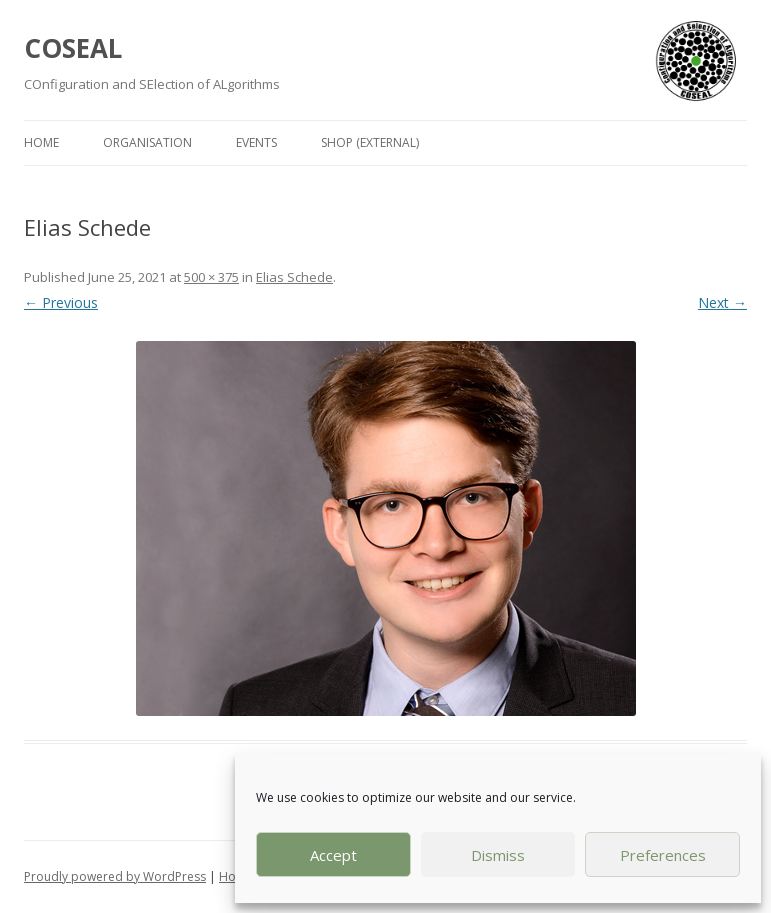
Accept (333, 855)
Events (256, 142)
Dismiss (498, 855)
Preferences (663, 855)
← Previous (61, 302)
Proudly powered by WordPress (115, 876)
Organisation (147, 142)
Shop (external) (370, 142)
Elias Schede (294, 277)
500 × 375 (211, 277)
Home (41, 142)
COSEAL (73, 48)
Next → (722, 302)
